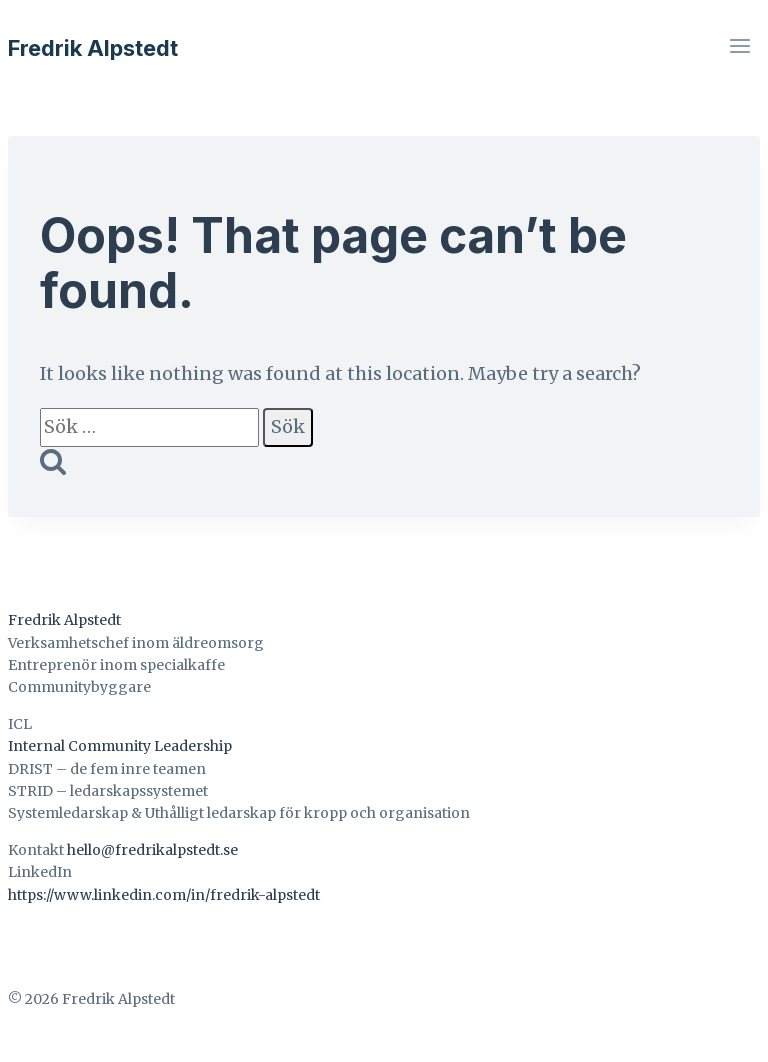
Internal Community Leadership (120, 746)
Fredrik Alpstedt (64, 620)
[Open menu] (739, 48)
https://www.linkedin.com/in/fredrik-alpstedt (164, 895)
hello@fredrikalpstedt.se (152, 850)
